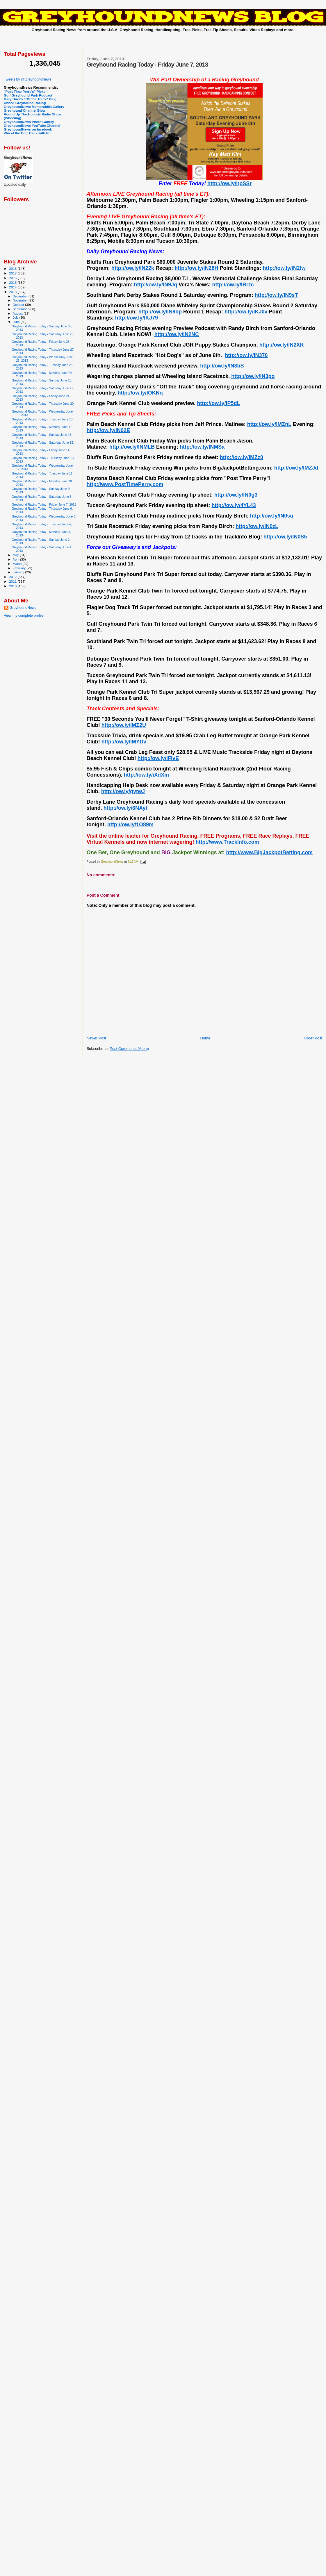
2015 (13, 282)
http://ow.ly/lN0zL (257, 526)
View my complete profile (24, 615)
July (16, 317)
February (20, 568)
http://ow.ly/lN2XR (281, 345)
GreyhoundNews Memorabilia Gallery (34, 106)
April (16, 559)
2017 (13, 273)
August (18, 313)
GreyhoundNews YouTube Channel (32, 125)
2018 (13, 268)
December (20, 296)
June (17, 322)
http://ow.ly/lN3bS (222, 366)
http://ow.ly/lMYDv (123, 742)
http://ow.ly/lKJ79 (136, 318)
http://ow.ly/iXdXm (146, 775)
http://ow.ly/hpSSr (229, 183)
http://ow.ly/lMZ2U (123, 725)
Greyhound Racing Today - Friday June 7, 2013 (44, 504)
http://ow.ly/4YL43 (233, 505)
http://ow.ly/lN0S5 (285, 537)
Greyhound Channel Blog (24, 110)
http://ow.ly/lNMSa (202, 447)
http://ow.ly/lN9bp (160, 312)
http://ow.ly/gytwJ (123, 791)
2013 (13, 292)
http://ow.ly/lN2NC (176, 334)
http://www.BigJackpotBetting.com (269, 852)
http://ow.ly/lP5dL (218, 403)
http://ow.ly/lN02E (108, 430)
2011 (13, 581)
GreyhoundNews (23, 608)
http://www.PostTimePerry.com (125, 484)
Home (205, 1038)
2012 (13, 577)
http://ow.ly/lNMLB (132, 447)
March (18, 563)
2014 (13, 287)
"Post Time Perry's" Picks (24, 91)
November (20, 300)
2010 (13, 586)
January (19, 572)
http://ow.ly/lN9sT (276, 295)
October (19, 304)
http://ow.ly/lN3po (253, 376)
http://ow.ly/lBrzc (233, 285)
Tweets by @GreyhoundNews (27, 79)
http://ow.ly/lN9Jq (155, 285)
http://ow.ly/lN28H (196, 268)
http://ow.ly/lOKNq (140, 393)
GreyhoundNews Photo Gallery (29, 122)
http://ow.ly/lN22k (132, 268)
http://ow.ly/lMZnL (269, 424)
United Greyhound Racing (25, 103)
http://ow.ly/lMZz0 (241, 457)
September (21, 309)
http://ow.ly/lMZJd (296, 468)
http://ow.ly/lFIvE (158, 758)
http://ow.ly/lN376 (246, 355)
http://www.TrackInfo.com (227, 842)
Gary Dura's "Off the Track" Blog (30, 99)
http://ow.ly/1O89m (130, 824)
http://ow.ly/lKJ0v (246, 312)
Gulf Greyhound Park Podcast (28, 95)
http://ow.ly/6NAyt (125, 808)
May (16, 555)
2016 (13, 278)
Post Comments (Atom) (129, 1048)
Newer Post (96, 1038)
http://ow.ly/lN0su (271, 516)
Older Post (313, 1038)
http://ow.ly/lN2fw (284, 268)
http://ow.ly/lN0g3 (235, 495)
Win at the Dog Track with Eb (27, 133)
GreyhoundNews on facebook (28, 129)
